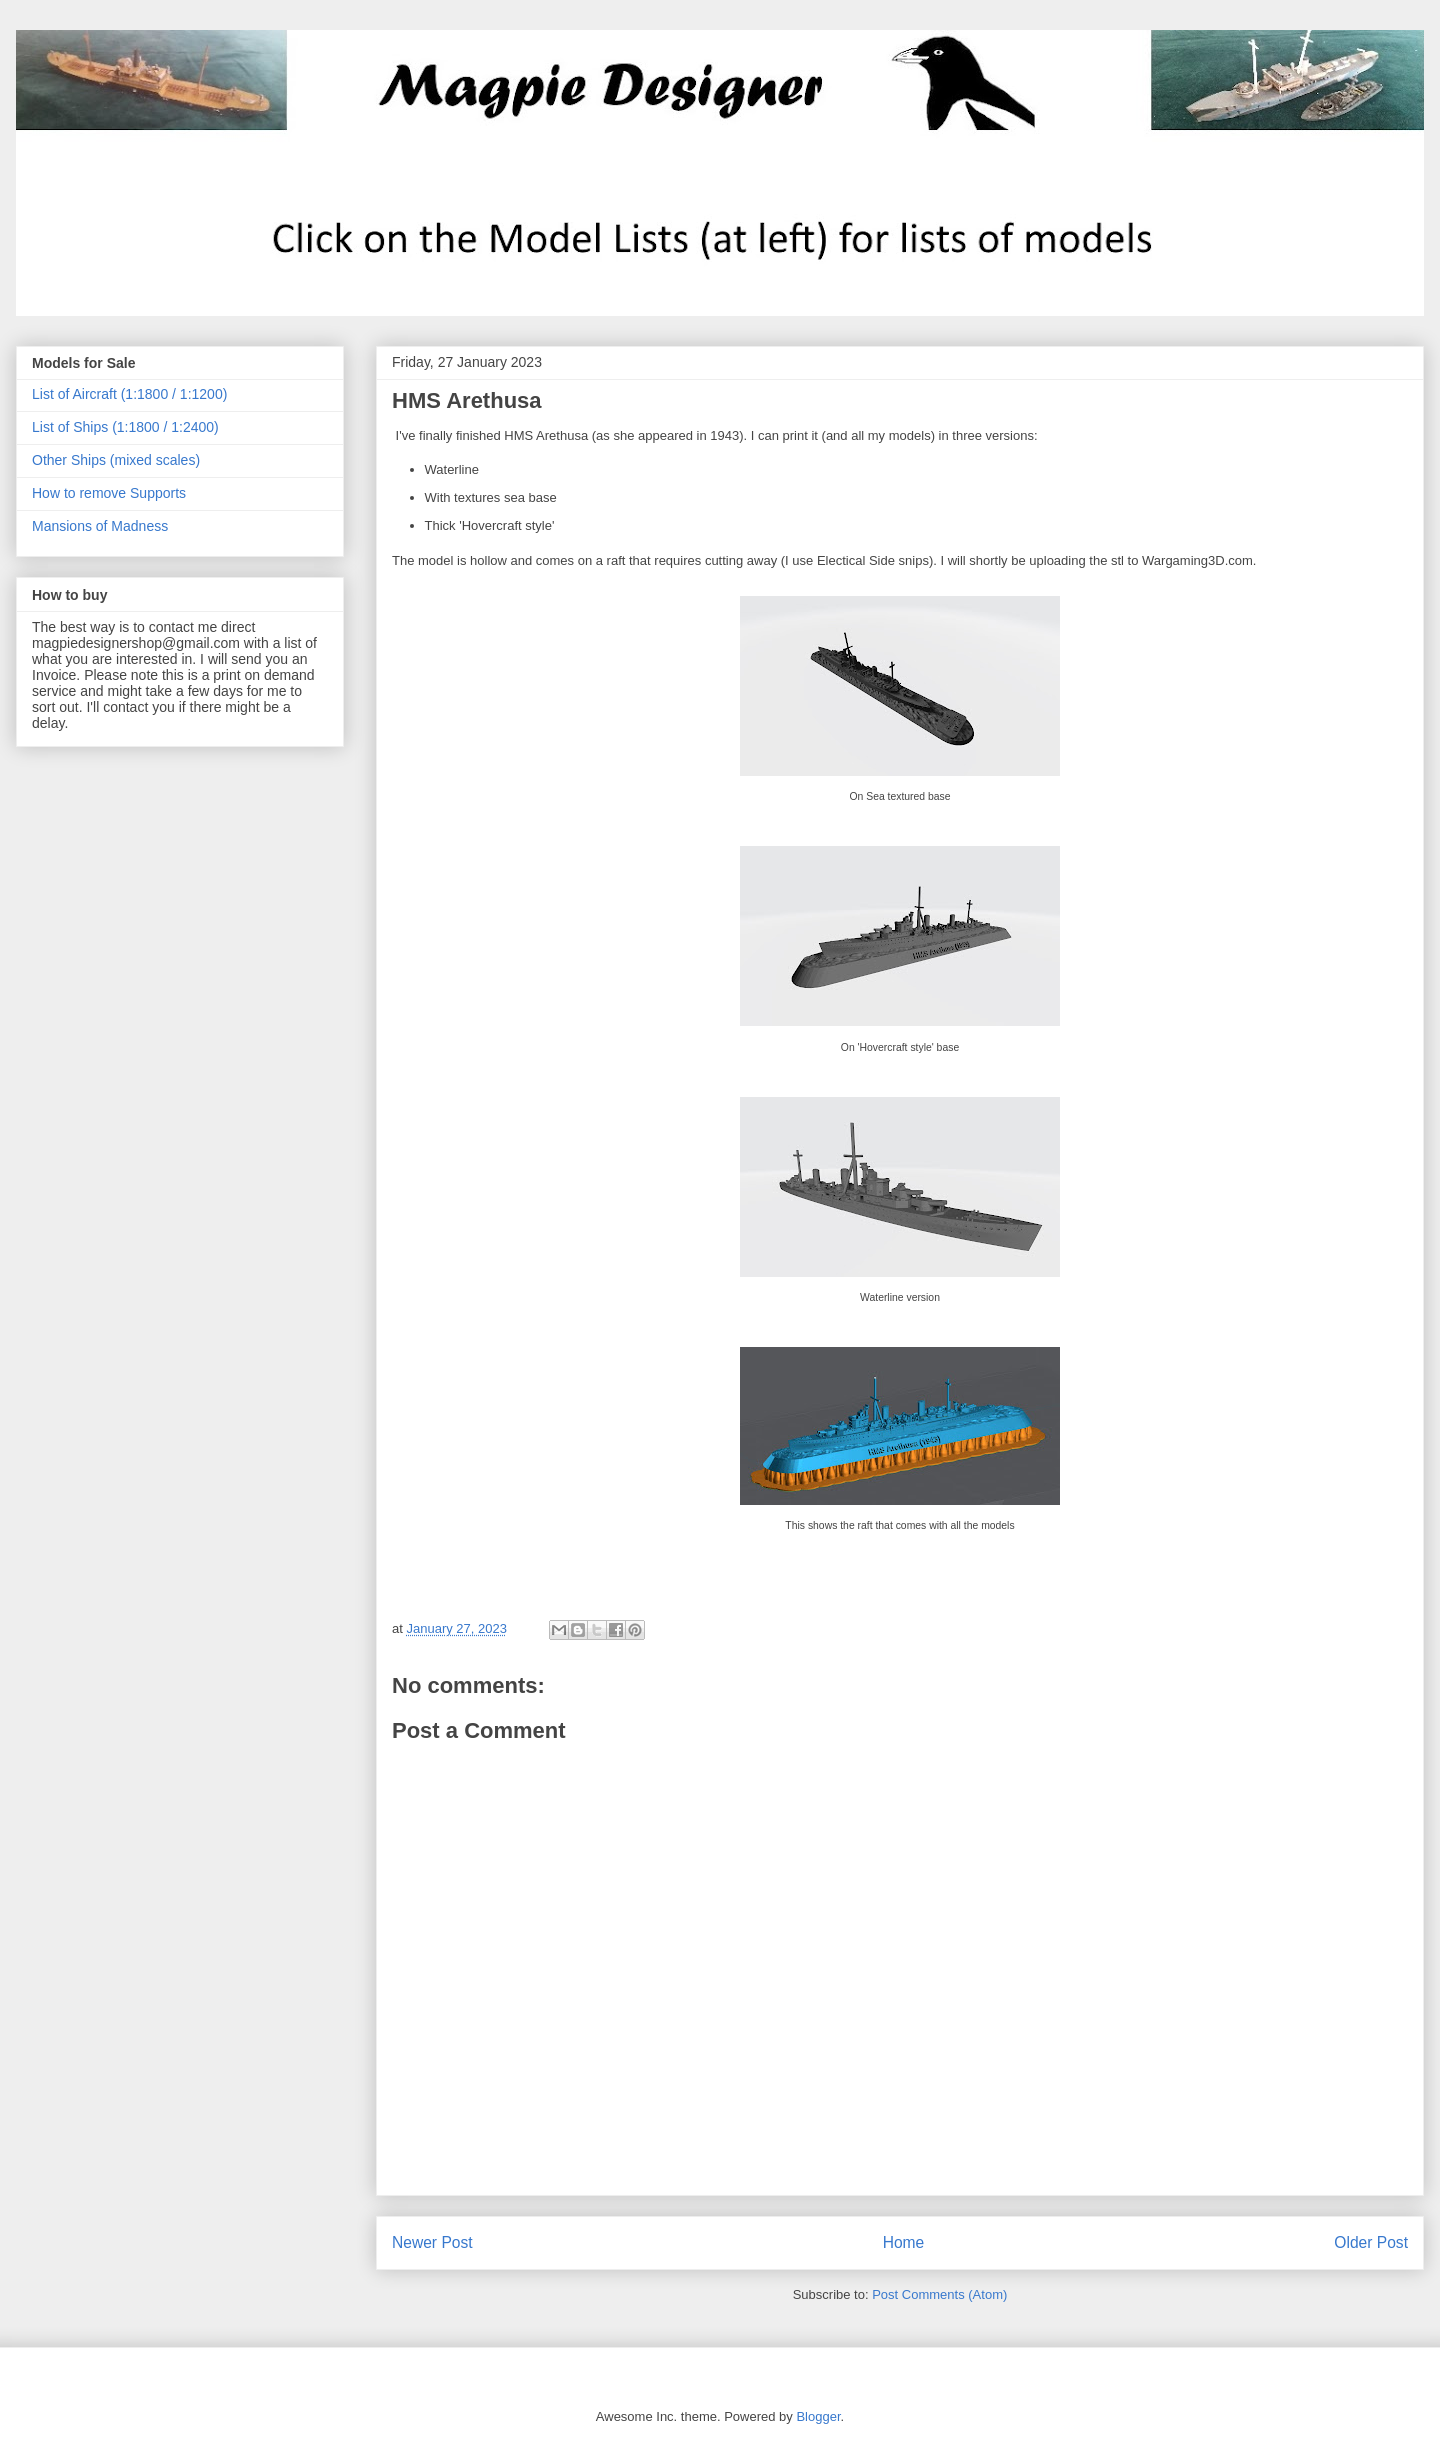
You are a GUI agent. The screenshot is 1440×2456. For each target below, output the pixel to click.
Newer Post (432, 2242)
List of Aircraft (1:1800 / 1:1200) (129, 394)
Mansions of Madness (100, 526)
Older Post (1371, 2242)
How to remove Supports (109, 493)
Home (904, 2242)
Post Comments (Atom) (939, 2294)
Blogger (818, 2416)
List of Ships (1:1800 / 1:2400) (125, 427)
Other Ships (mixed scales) (116, 460)
